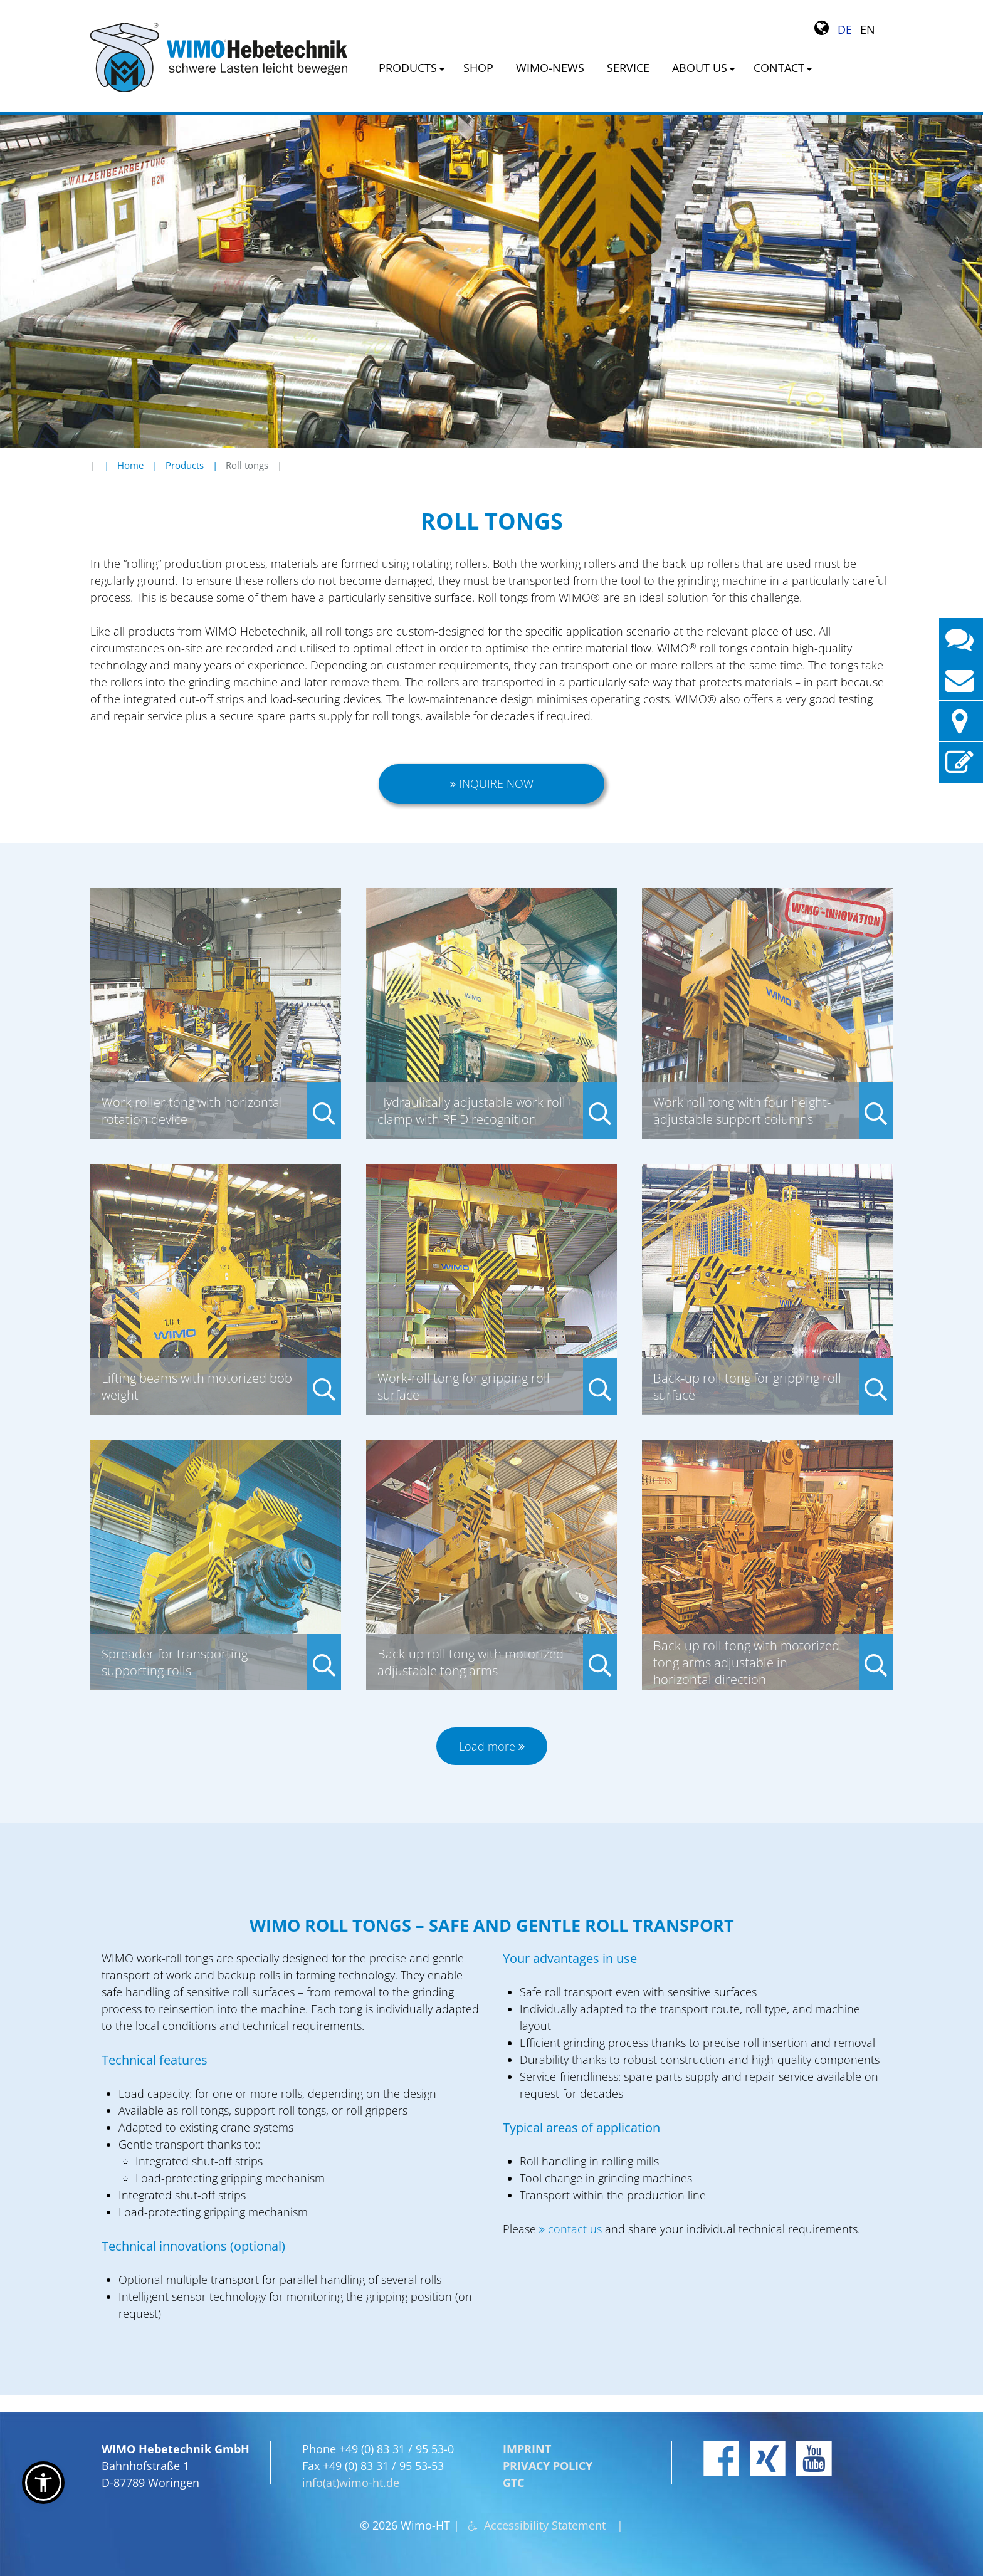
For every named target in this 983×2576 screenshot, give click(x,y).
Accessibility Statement (545, 2525)
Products (185, 465)
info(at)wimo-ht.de (350, 2482)
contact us (575, 2228)
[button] (43, 2482)
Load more (487, 1746)
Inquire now (496, 783)
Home (130, 465)
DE (845, 29)
